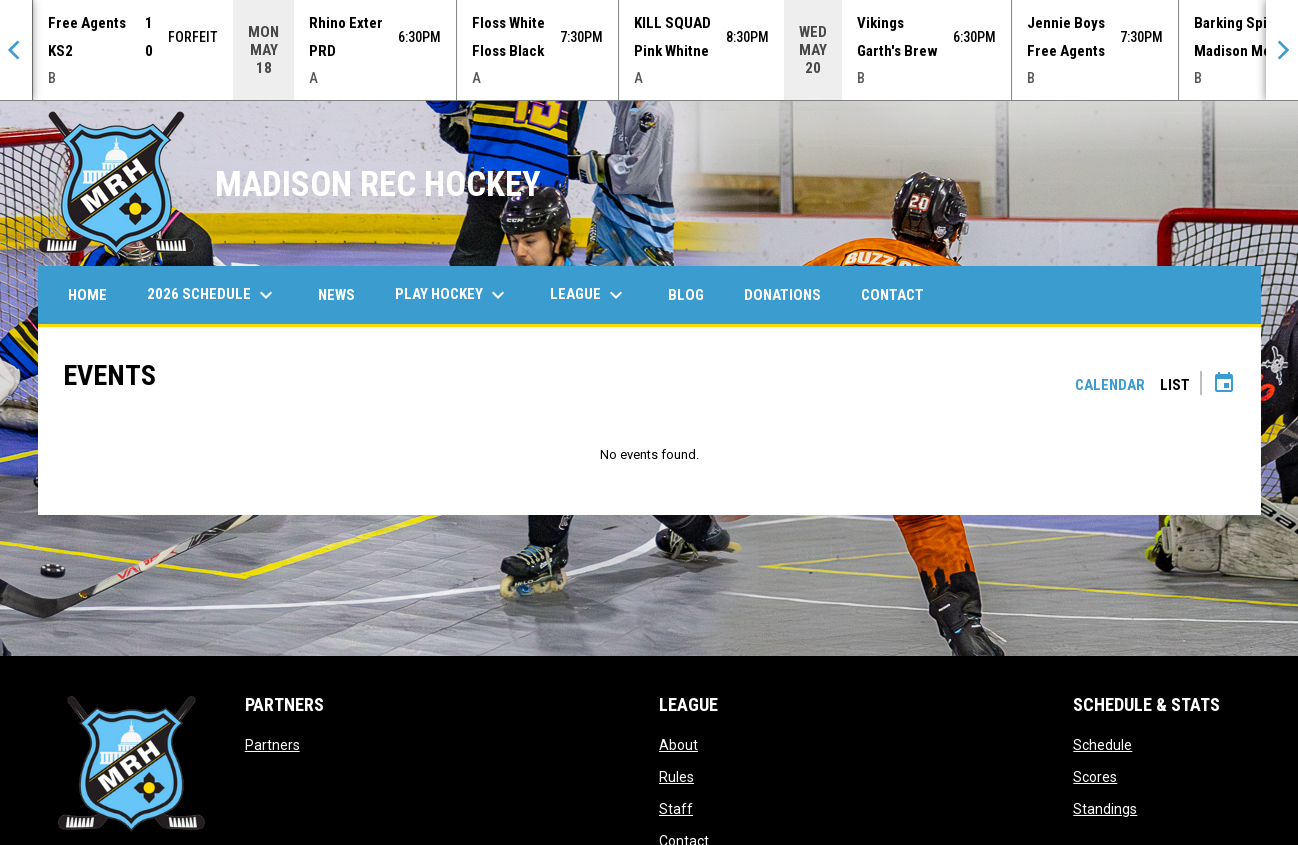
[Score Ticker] (649, 50)
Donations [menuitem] (782, 295)
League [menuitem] (589, 295)
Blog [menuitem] (686, 295)
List (1175, 385)
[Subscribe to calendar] (1224, 385)
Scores (1095, 777)
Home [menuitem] (87, 295)
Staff (676, 809)
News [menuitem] (336, 295)
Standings (1105, 809)
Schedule (1102, 745)
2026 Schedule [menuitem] (212, 295)
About (678, 745)
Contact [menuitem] (892, 295)
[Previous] (16, 50)
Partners (272, 745)
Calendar (1110, 385)
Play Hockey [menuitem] (452, 295)
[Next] (1282, 50)
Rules (676, 777)
